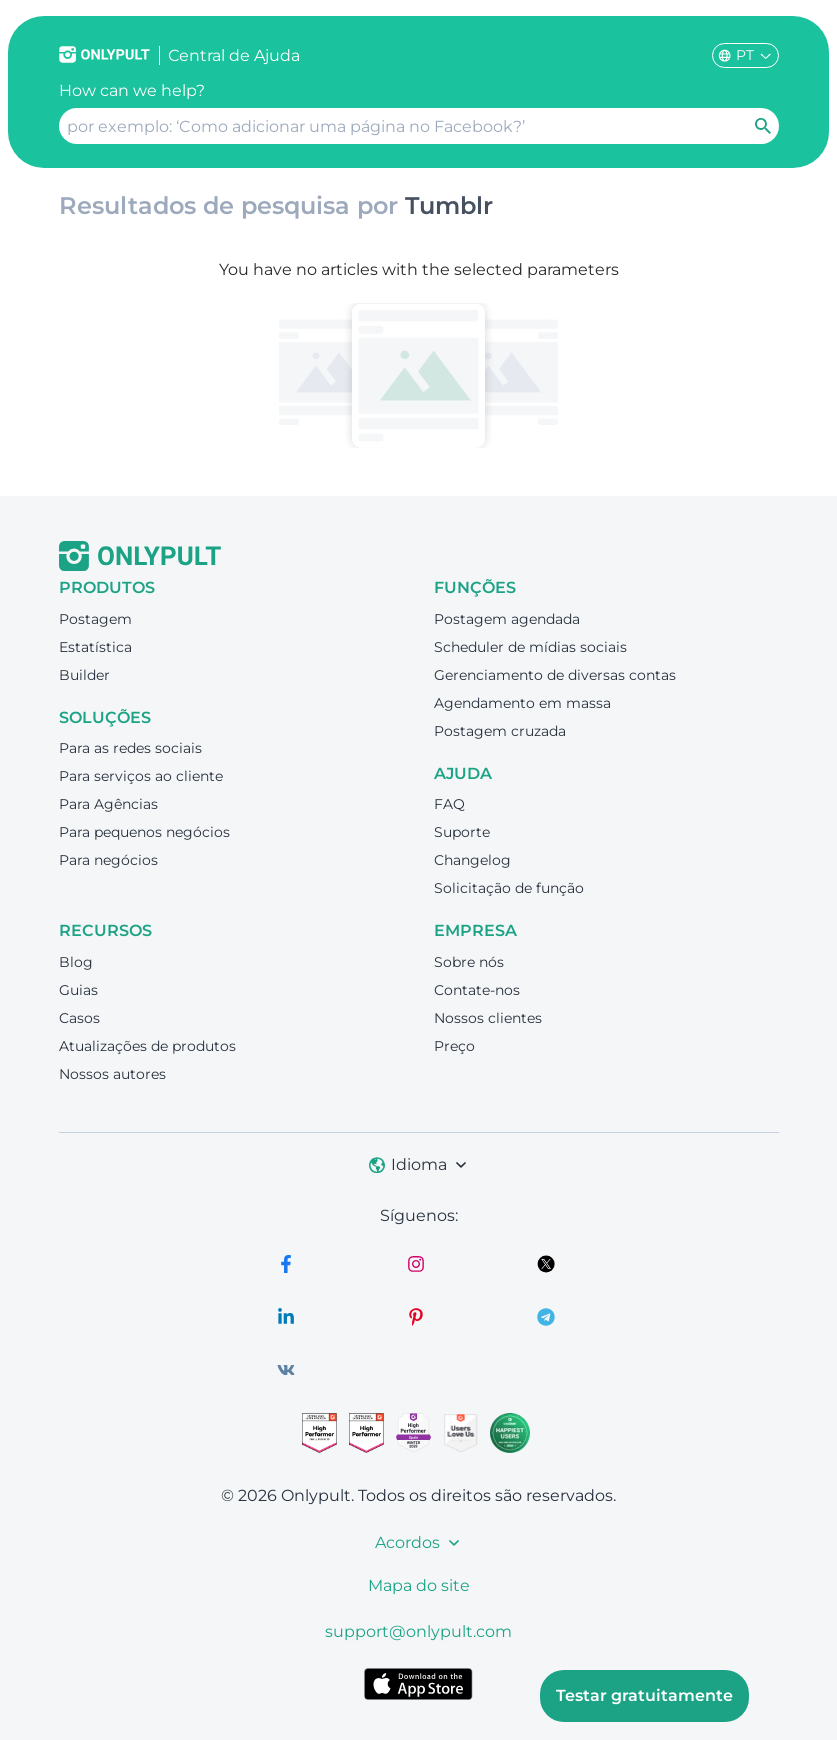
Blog (76, 962)
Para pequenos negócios (144, 832)
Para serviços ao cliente (141, 776)
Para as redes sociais (130, 748)
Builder (84, 675)
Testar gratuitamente (644, 1695)
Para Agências (108, 804)
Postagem (95, 619)
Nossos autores (112, 1074)
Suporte (462, 832)
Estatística (95, 647)
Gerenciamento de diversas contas (555, 675)
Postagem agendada (507, 619)
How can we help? (132, 90)
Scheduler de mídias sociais (530, 647)
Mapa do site (419, 1585)
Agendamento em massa (522, 703)
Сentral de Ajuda (234, 55)
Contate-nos (477, 990)
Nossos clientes (488, 1018)
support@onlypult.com (418, 1631)
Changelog (472, 860)
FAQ (449, 804)
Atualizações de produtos (147, 1046)
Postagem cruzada (500, 731)
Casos (79, 1018)
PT (745, 55)
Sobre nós (469, 962)
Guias (78, 990)
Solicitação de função (509, 888)
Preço (454, 1046)
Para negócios (108, 860)
